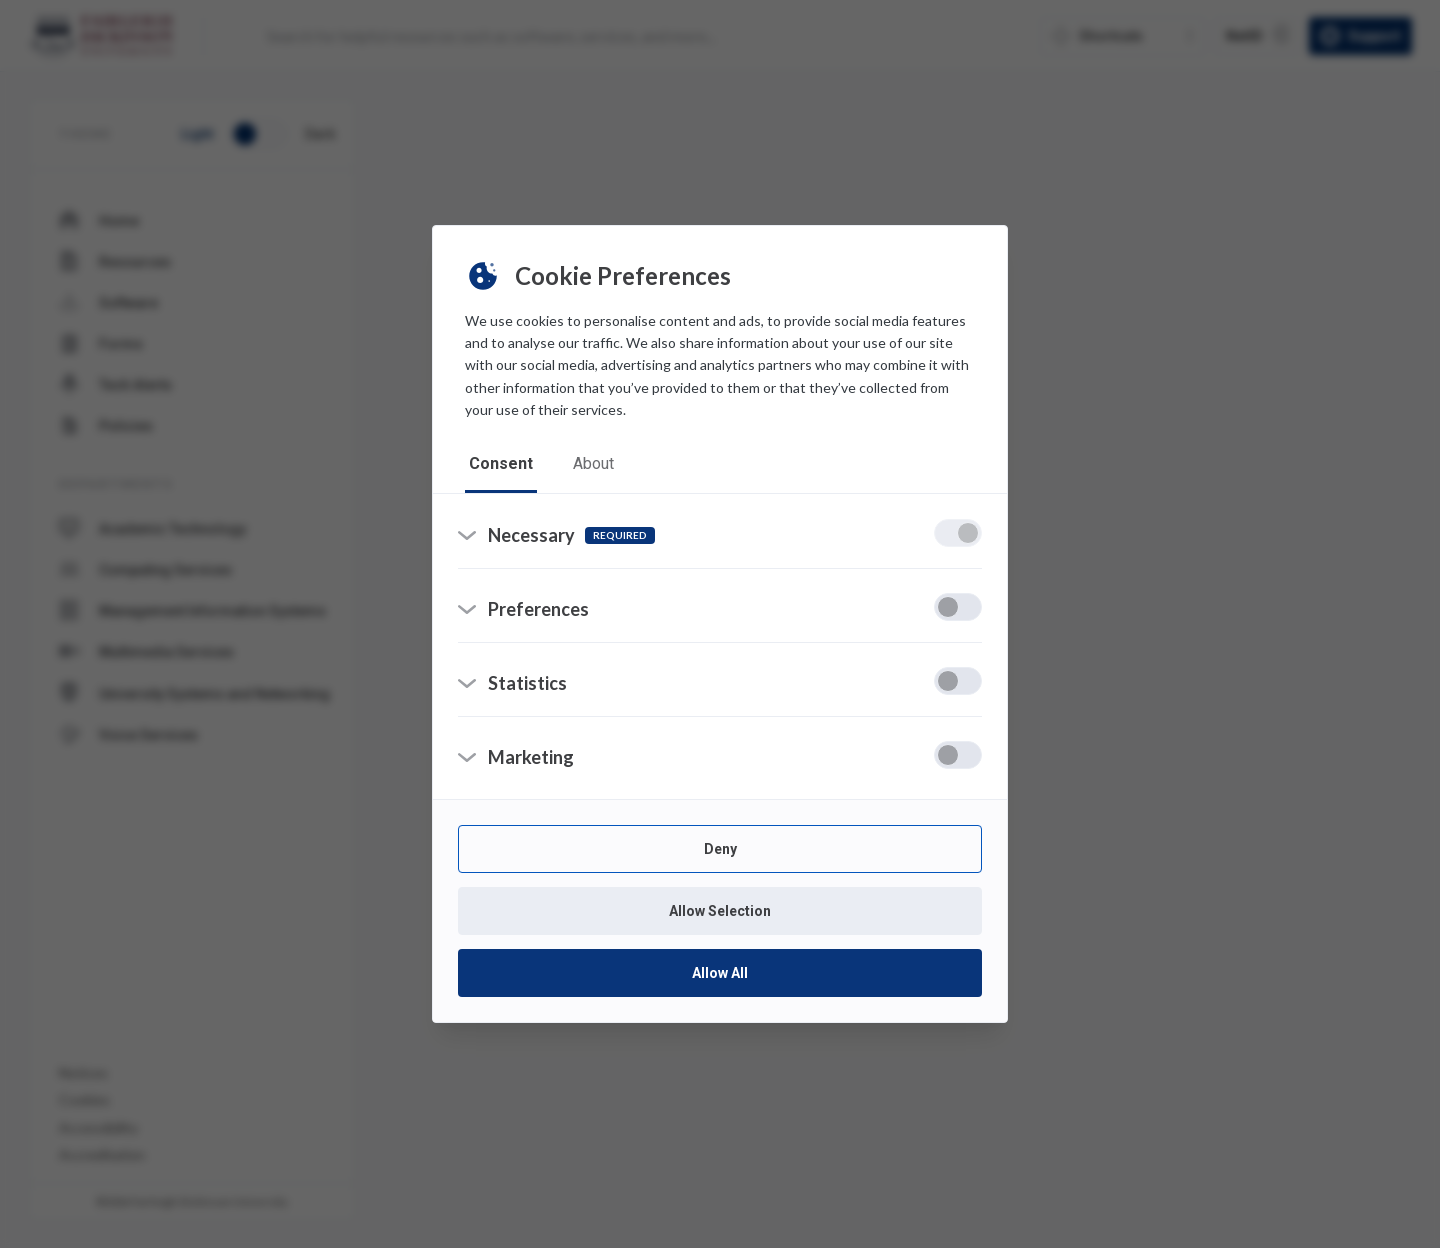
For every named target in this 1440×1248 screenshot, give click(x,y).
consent (501, 463)
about (593, 463)
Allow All (720, 973)
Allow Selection (720, 911)
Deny (720, 849)
